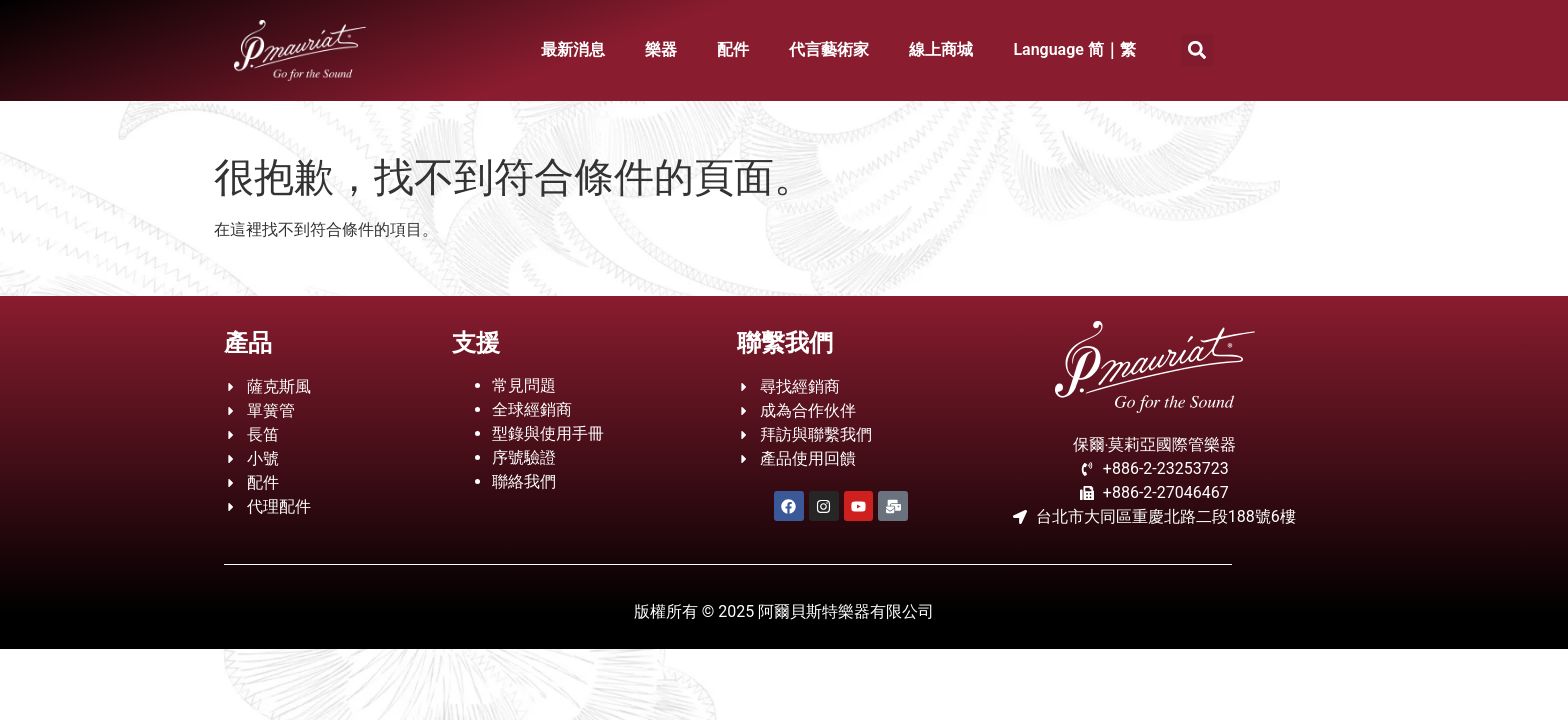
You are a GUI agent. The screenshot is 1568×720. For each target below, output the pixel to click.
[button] (1197, 50)
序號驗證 (524, 457)
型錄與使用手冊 (548, 433)
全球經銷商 (532, 409)
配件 (733, 49)
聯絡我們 (524, 481)
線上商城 (941, 49)
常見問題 (524, 385)
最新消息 (573, 49)
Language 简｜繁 (1074, 49)
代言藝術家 (829, 49)
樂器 (661, 49)
